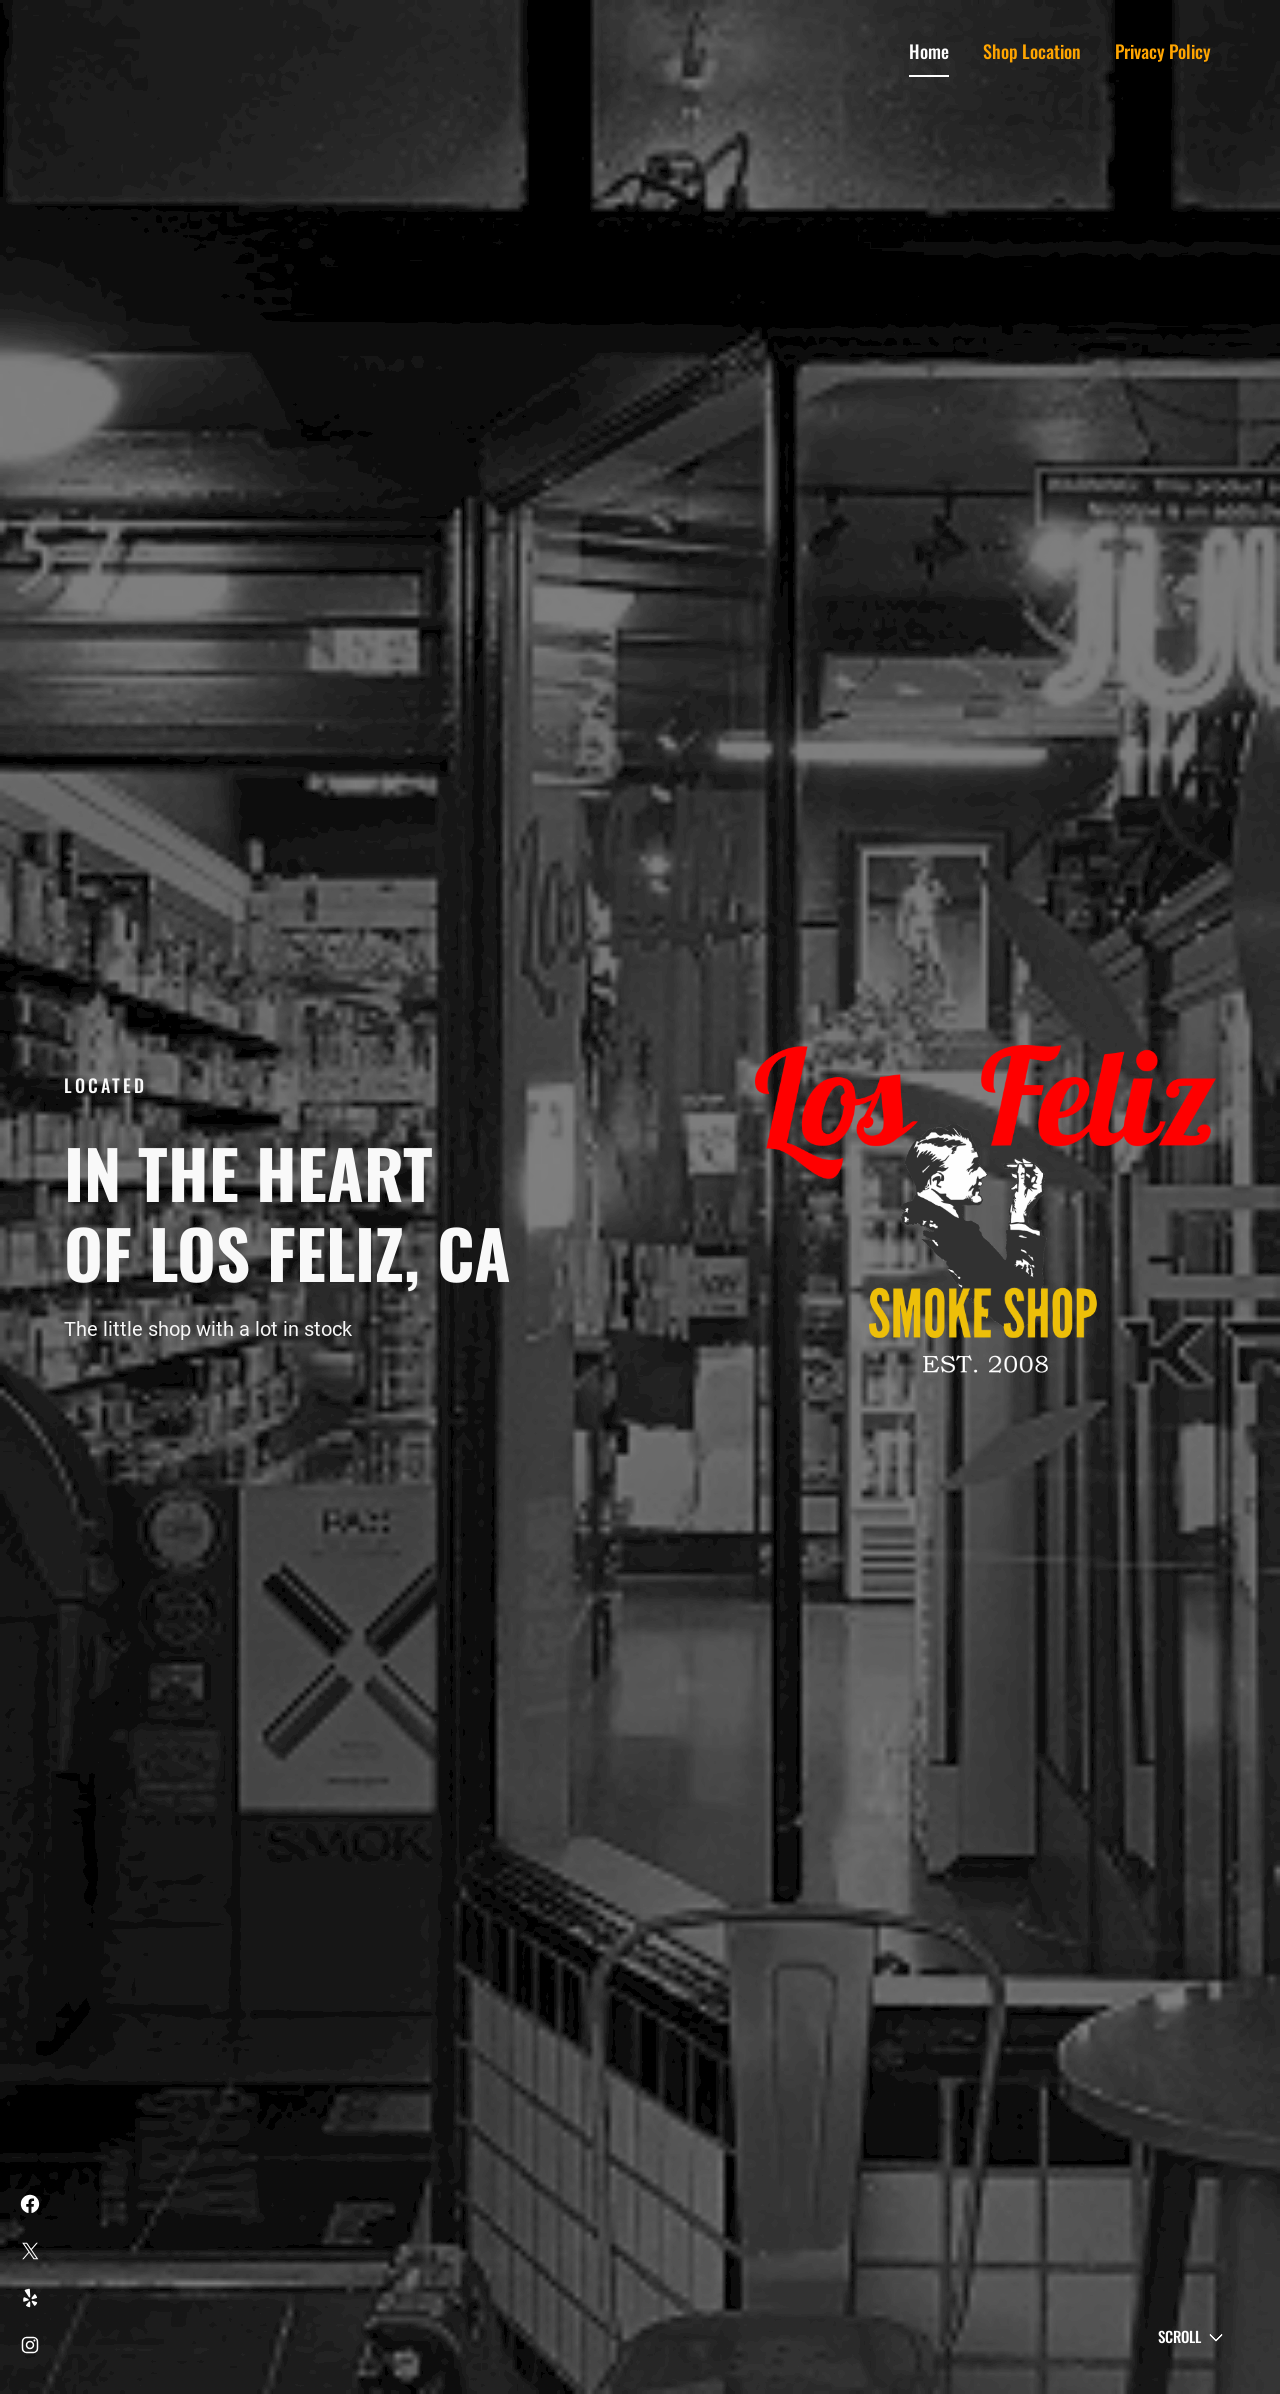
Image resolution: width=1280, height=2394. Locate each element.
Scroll (1179, 2336)
